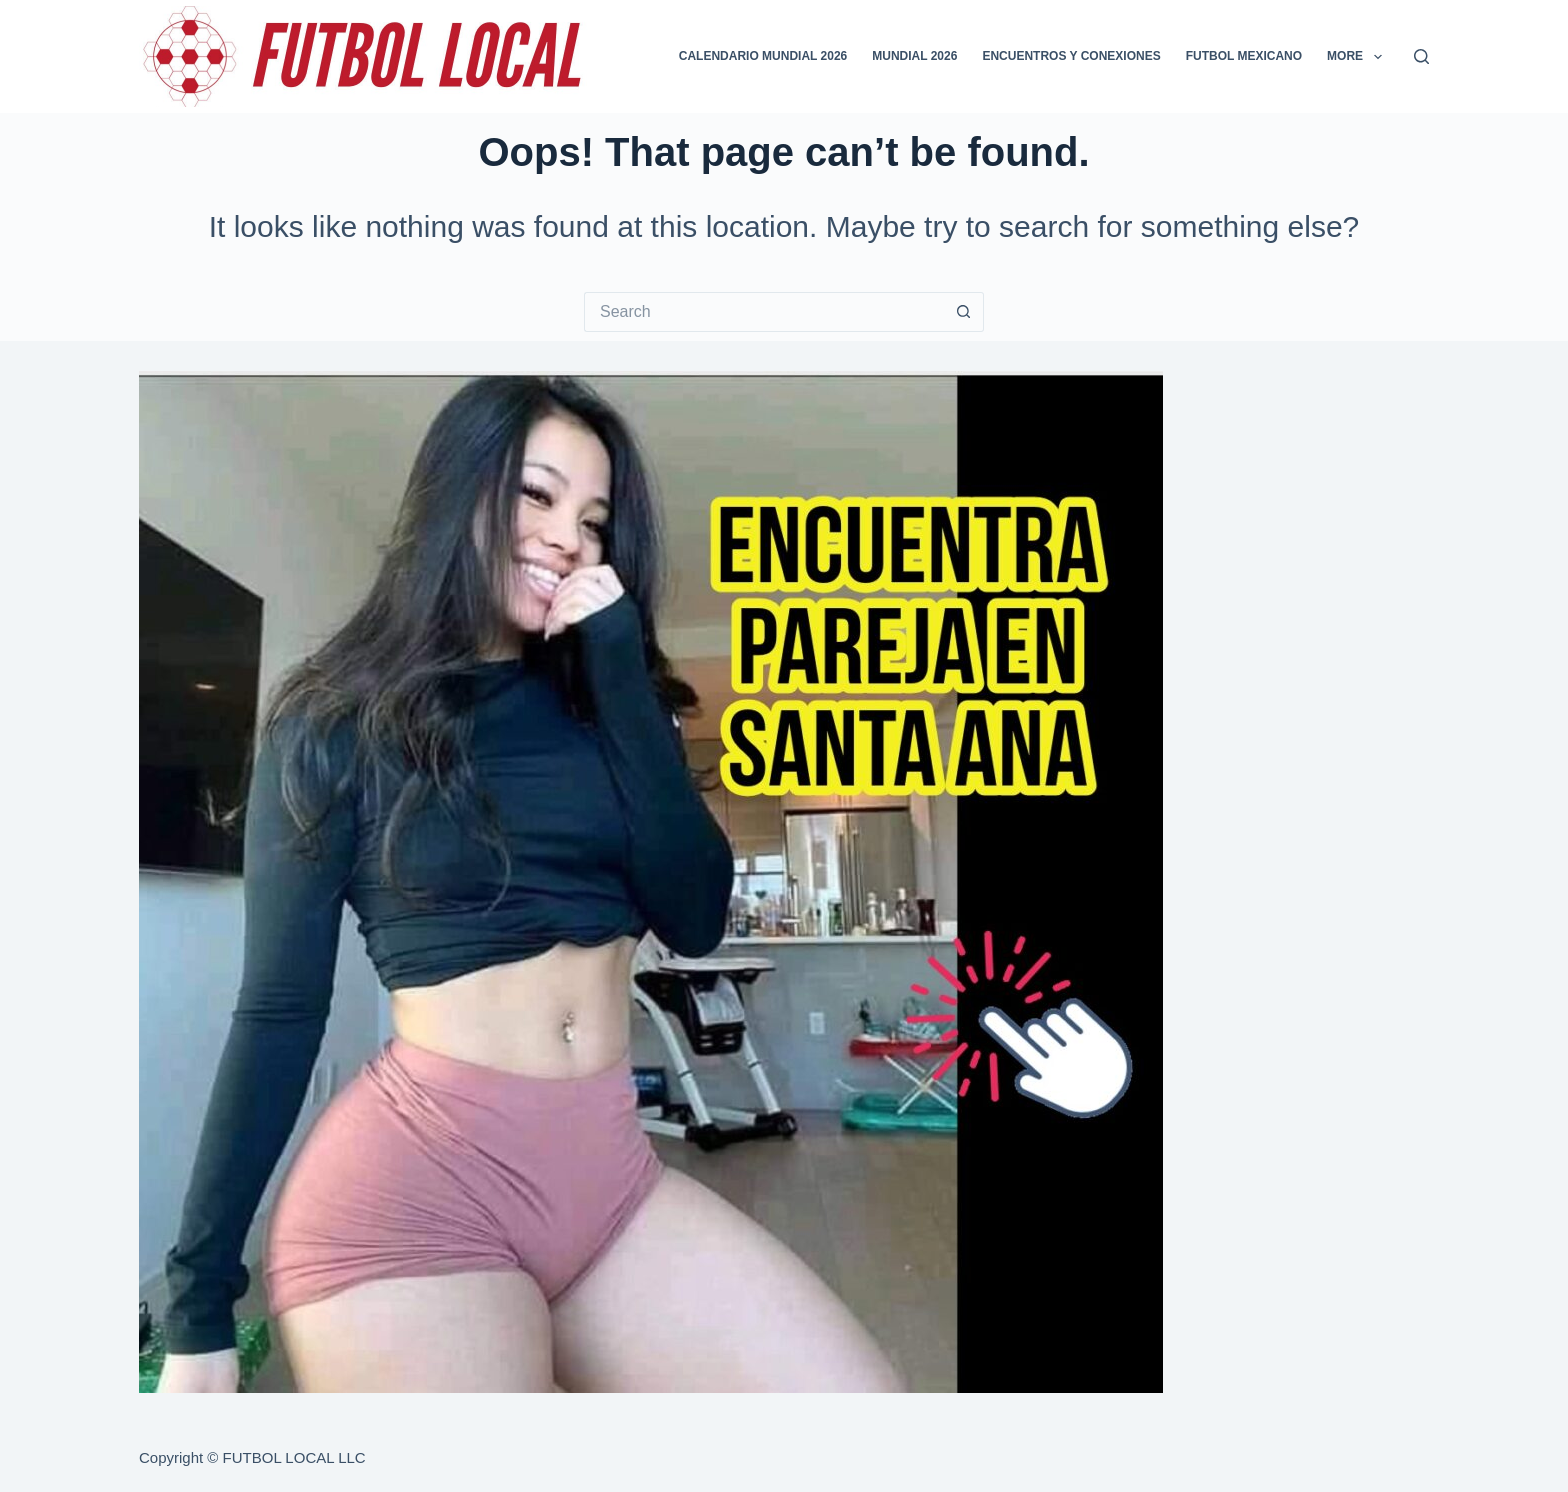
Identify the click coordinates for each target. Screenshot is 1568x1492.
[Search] (1421, 56)
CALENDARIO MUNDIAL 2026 (763, 56)
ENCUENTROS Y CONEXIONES (1071, 56)
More (1358, 57)
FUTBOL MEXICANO (1244, 56)
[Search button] (964, 312)
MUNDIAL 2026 (914, 56)
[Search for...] (764, 312)
